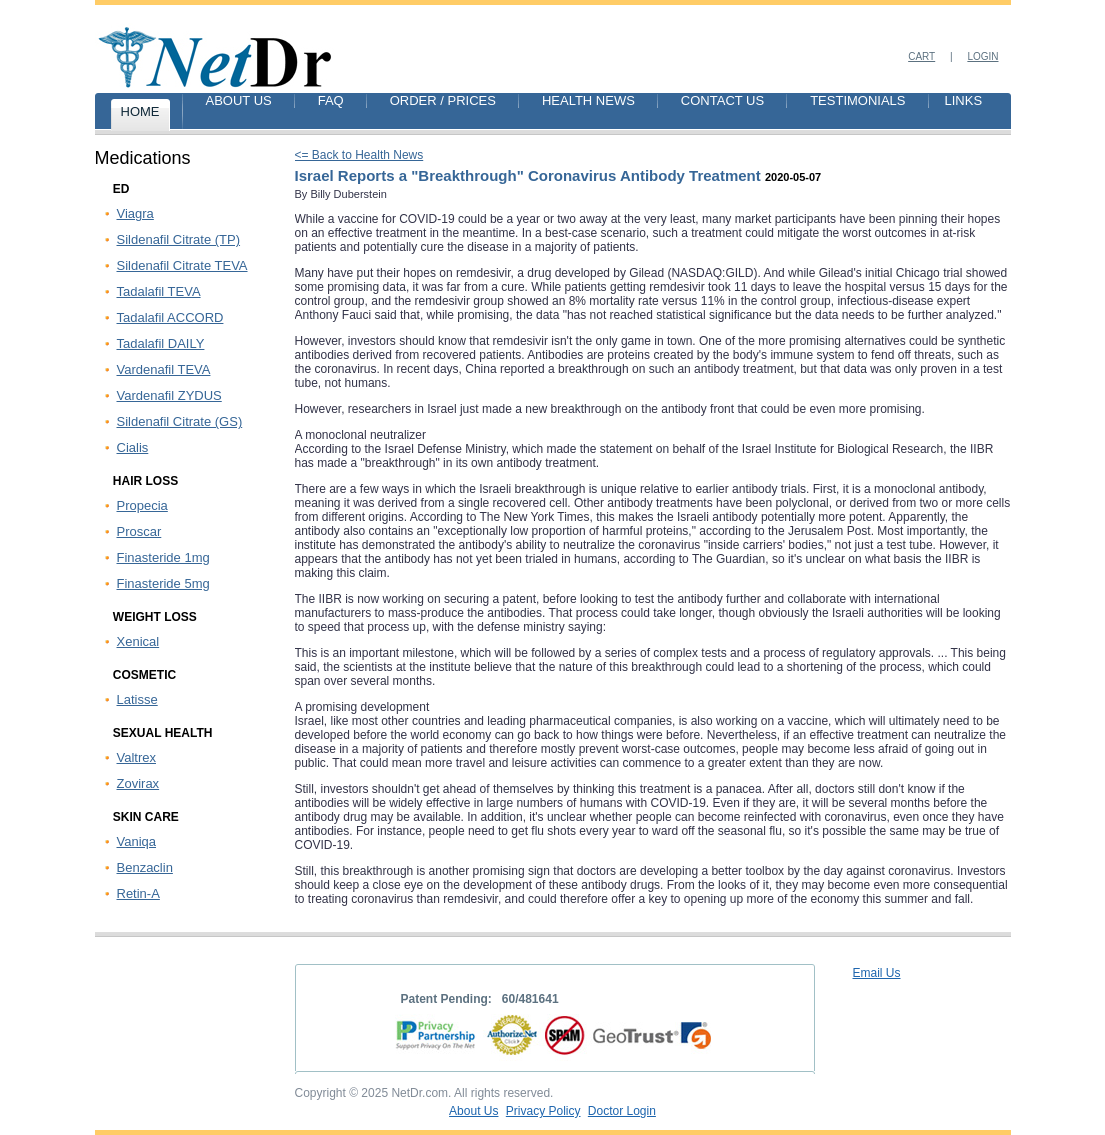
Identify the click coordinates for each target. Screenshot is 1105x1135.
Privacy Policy (543, 1111)
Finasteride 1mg (163, 557)
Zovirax (138, 783)
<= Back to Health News (359, 155)
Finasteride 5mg (163, 583)
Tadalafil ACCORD (170, 317)
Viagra (135, 213)
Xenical (138, 641)
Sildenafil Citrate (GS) (180, 421)
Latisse (137, 699)
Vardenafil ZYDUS (169, 395)
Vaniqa (137, 841)
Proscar (139, 531)
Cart (921, 56)
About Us (473, 1111)
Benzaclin (145, 867)
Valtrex (137, 757)
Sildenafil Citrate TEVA (182, 265)
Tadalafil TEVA (159, 291)
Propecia (142, 505)
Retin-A (138, 893)
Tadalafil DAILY (161, 343)
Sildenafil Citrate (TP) (179, 239)
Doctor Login (622, 1111)
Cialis (133, 447)
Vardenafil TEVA (164, 369)
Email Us (877, 973)
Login (982, 56)
